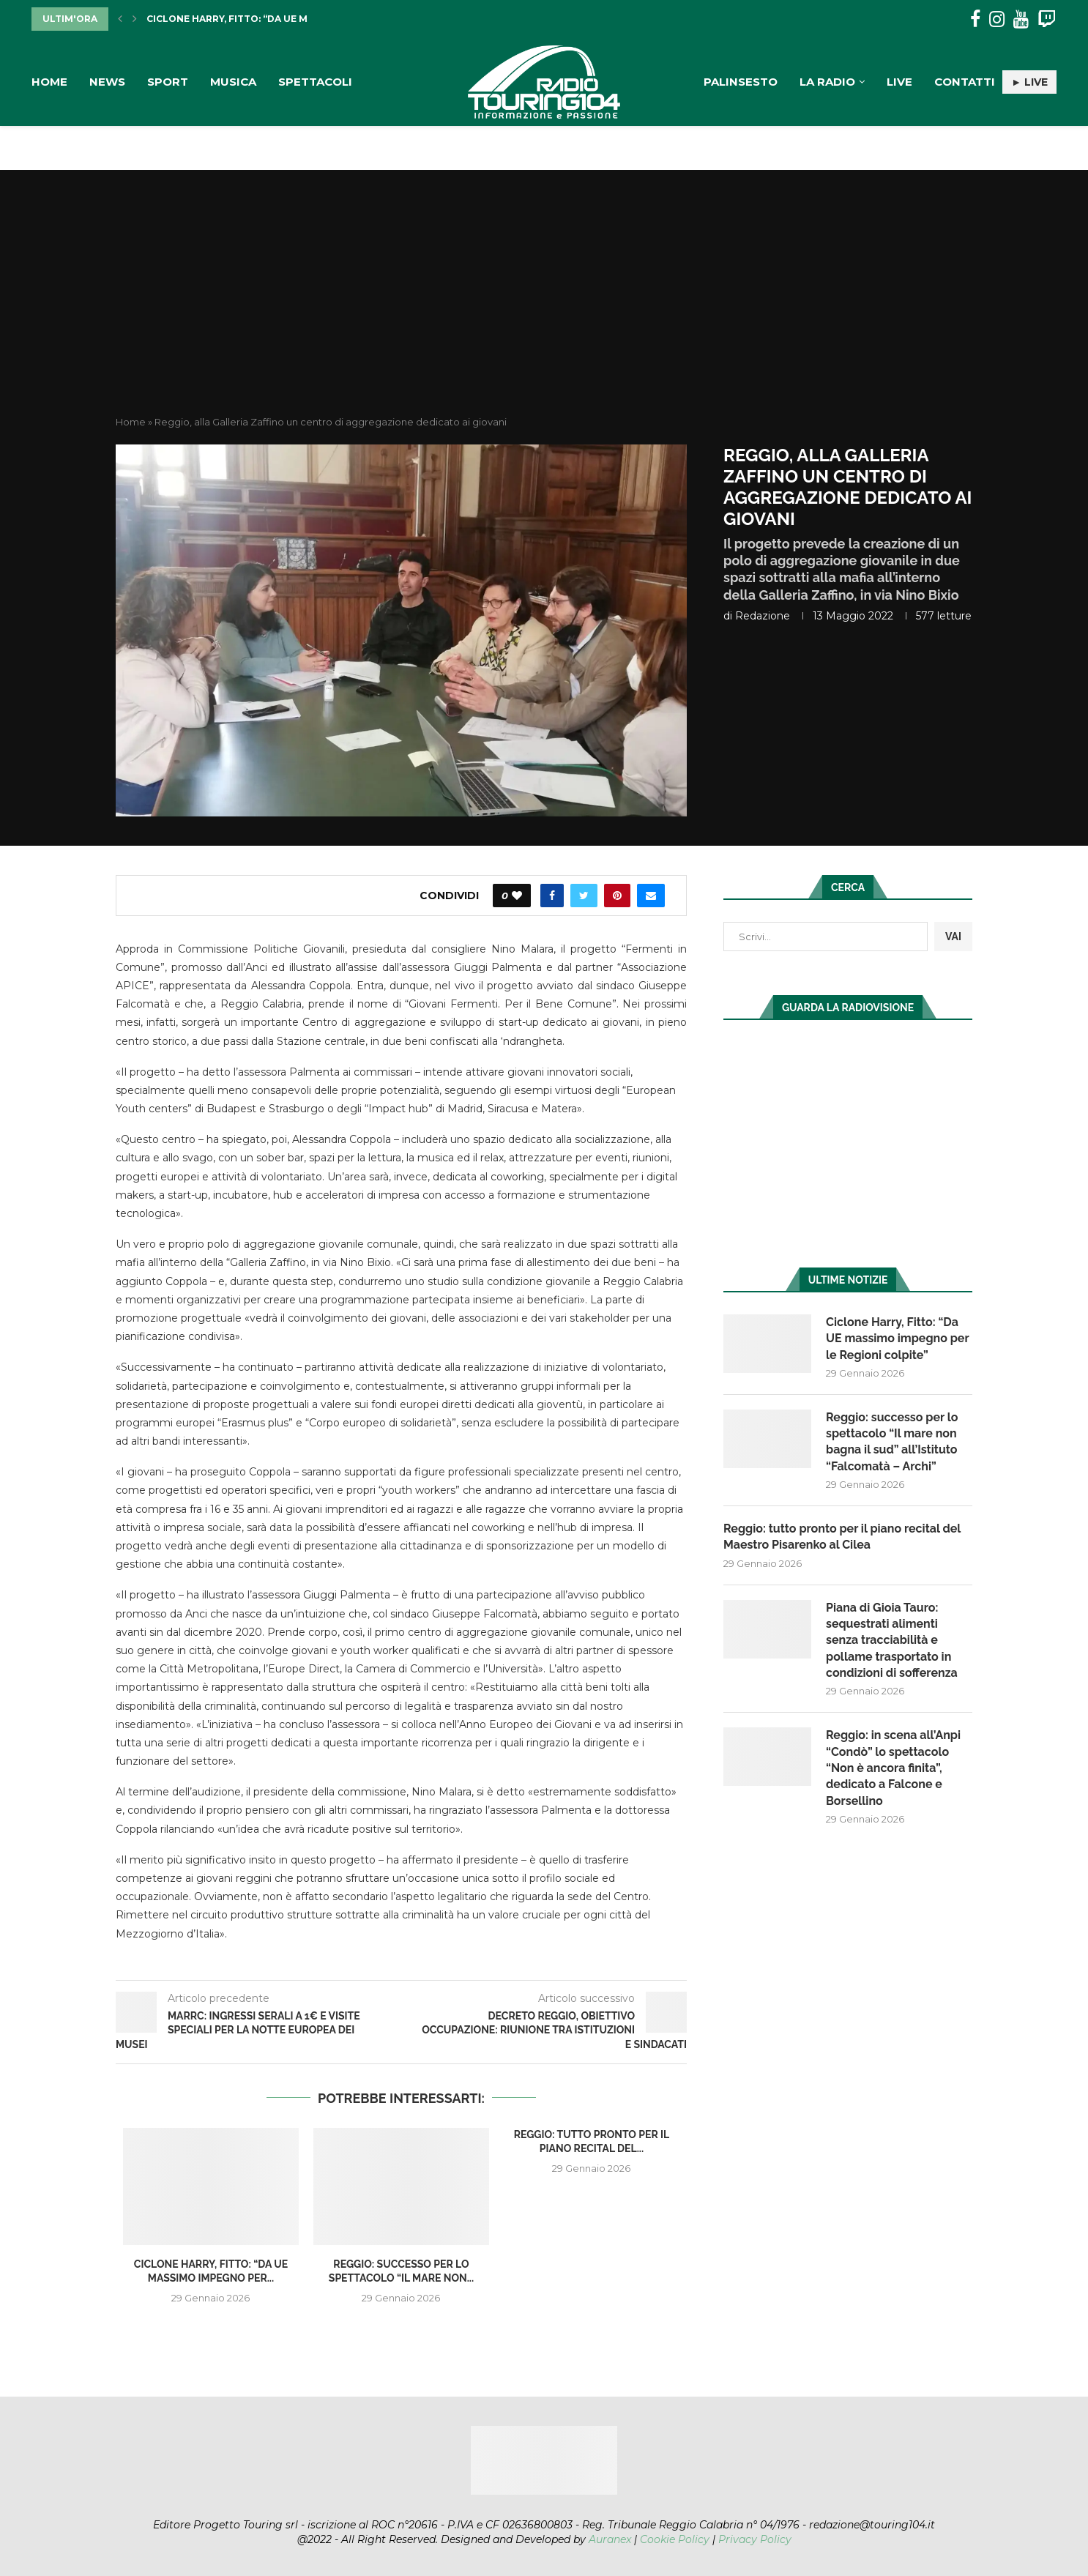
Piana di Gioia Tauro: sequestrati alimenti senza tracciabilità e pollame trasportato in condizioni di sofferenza (892, 1640)
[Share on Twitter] (583, 895)
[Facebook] (975, 19)
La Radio (827, 82)
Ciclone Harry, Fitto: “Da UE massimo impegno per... (284, 18)
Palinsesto (741, 82)
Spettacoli (315, 82)
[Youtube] (1021, 19)
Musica (233, 82)
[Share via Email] (651, 895)
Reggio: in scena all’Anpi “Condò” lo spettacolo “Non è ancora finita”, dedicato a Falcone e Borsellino (893, 1768)
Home (49, 82)
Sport (167, 82)
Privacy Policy (754, 2539)
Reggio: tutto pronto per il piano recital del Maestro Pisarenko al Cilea (842, 1537)
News (107, 82)
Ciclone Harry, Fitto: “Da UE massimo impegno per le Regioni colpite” (897, 1338)
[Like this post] (517, 895)
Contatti (964, 82)
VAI (953, 936)
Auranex (610, 2539)
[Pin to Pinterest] (617, 895)
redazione (762, 615)
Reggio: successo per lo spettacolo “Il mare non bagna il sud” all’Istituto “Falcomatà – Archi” (892, 1441)
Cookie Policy (674, 2539)
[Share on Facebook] (552, 895)
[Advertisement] (544, 305)
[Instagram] (996, 19)
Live (899, 82)
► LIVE (1029, 82)
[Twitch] (1047, 19)
